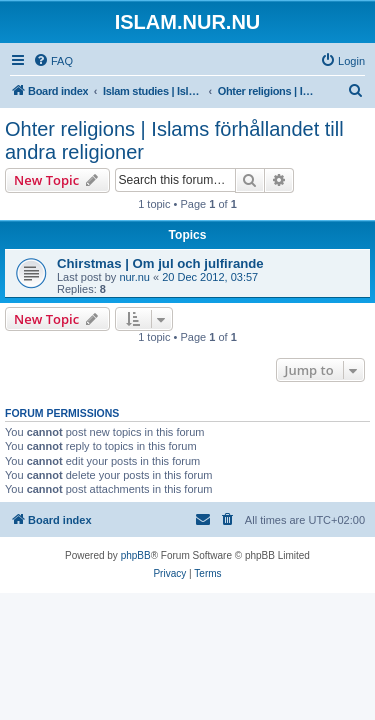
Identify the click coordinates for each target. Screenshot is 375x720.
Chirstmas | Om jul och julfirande (160, 263)
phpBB (136, 555)
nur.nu (134, 277)
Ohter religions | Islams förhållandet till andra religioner (174, 140)
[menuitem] (53, 61)
